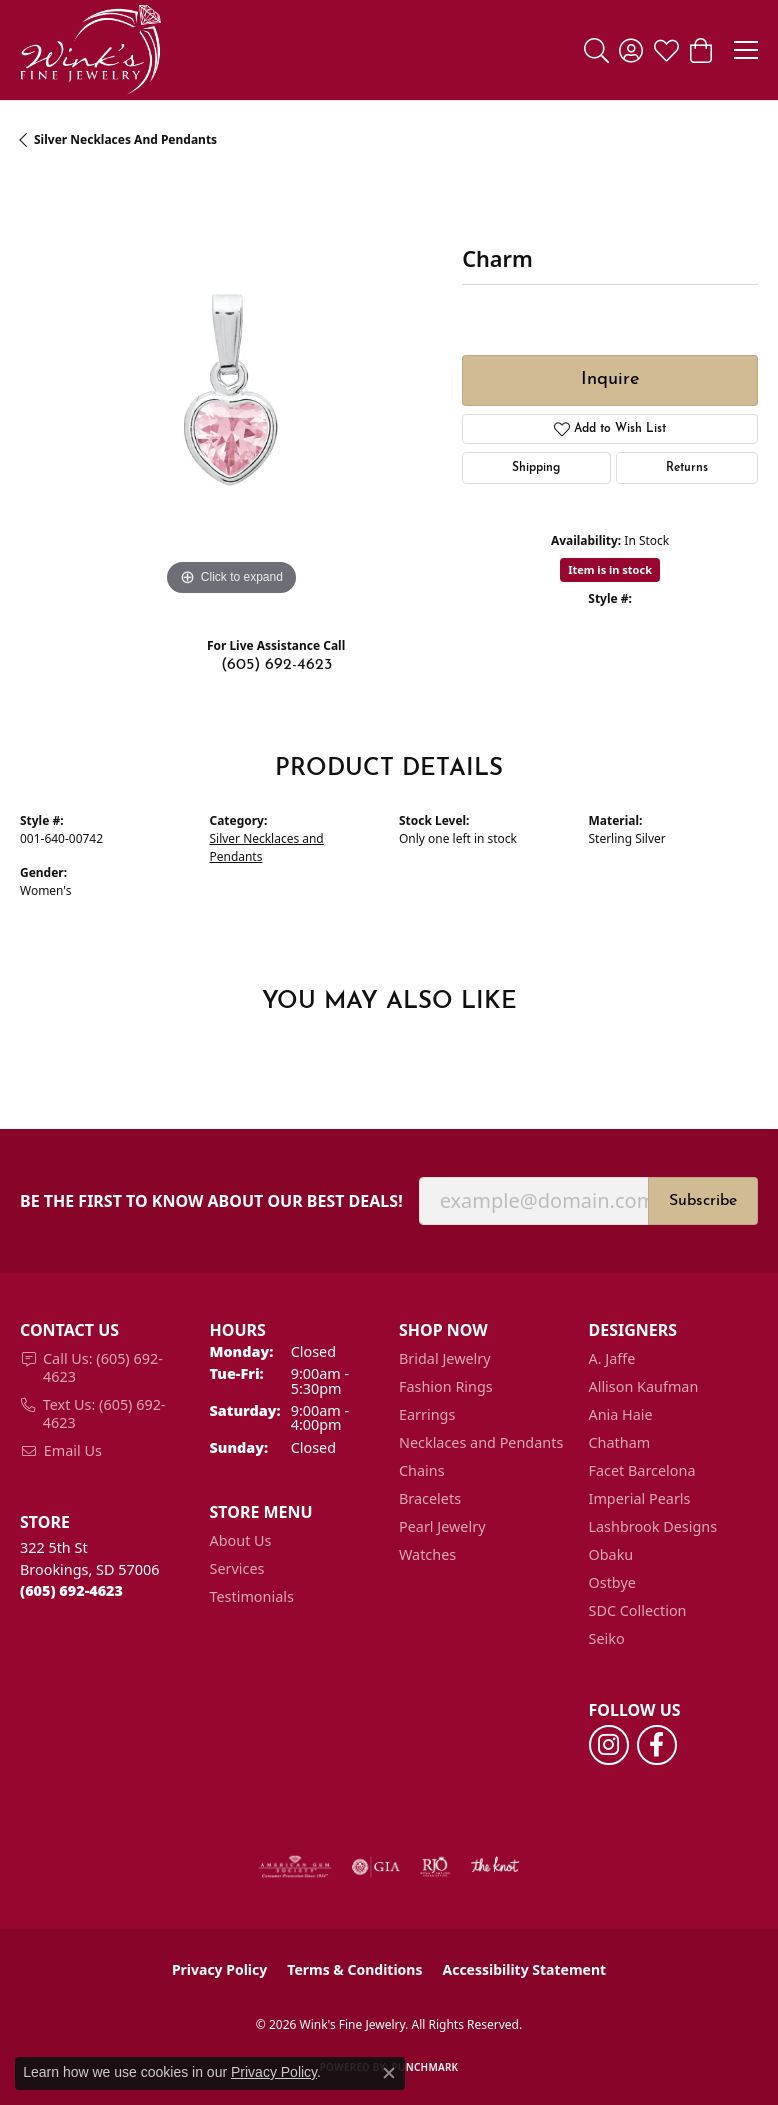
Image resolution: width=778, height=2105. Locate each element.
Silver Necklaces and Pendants (125, 139)
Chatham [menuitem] (620, 1442)
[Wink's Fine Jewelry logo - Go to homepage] (90, 50)
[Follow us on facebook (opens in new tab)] (657, 1745)
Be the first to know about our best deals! (211, 1201)
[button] (596, 50)
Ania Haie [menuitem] (621, 1414)
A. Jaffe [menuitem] (612, 1358)
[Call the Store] (71, 1590)
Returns (687, 468)
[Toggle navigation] (746, 50)
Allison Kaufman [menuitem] (644, 1386)
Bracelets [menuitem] (430, 1498)
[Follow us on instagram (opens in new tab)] (609, 1745)
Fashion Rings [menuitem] (446, 1386)
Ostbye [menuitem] (612, 1582)
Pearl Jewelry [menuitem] (442, 1526)
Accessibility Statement (524, 1969)
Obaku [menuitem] (611, 1554)
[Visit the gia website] (376, 1867)
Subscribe (703, 1201)
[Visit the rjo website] (435, 1867)
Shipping (536, 468)
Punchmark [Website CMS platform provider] (425, 2067)
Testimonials (252, 1596)
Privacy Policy (219, 1969)
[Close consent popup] (389, 2073)
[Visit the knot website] (494, 1867)
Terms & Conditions (354, 1969)
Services (237, 1568)
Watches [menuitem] (427, 1554)
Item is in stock (610, 569)
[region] (231, 390)
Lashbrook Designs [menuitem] (653, 1526)
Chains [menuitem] (422, 1470)
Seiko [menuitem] (607, 1638)
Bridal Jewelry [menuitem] (445, 1358)
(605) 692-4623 (276, 665)
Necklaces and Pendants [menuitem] (481, 1442)
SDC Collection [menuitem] (638, 1610)
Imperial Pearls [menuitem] (640, 1498)
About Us (241, 1540)
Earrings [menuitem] (427, 1414)
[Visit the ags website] (295, 1867)
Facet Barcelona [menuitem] (642, 1470)
